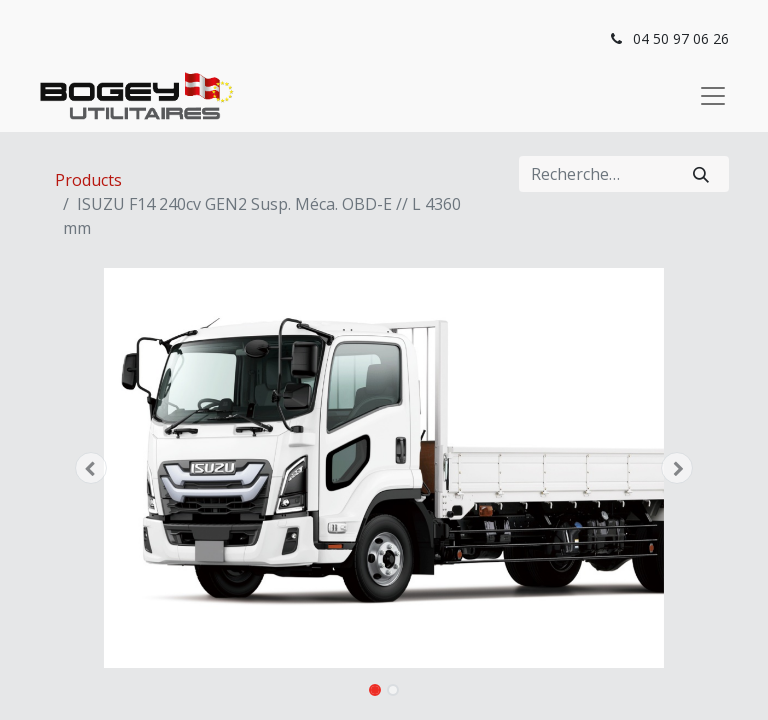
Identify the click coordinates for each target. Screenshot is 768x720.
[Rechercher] (701, 174)
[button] (91, 468)
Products (88, 180)
